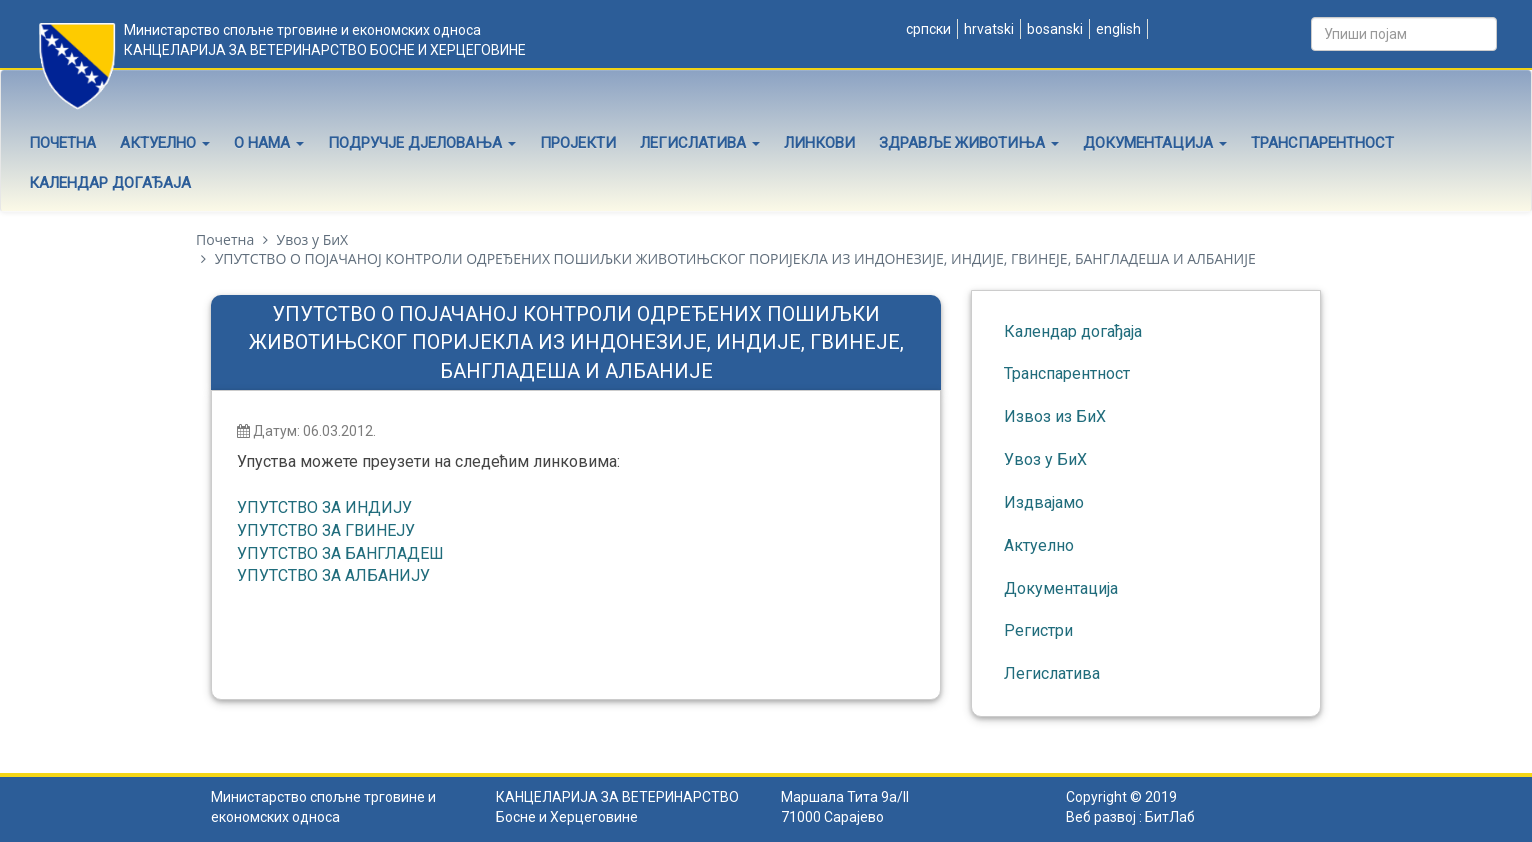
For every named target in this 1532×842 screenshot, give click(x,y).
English (1117, 29)
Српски (927, 29)
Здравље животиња (969, 143)
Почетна (62, 143)
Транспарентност (1322, 143)
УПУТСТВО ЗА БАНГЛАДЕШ (340, 553)
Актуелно (165, 143)
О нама (269, 143)
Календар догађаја (110, 183)
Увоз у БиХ (312, 239)
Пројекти (578, 143)
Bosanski (1053, 29)
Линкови (819, 143)
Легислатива (700, 143)
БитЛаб (1170, 817)
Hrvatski (987, 29)
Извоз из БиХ (1055, 416)
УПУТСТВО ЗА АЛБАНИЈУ (333, 575)
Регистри (1038, 630)
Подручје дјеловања (422, 143)
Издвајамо (1044, 502)
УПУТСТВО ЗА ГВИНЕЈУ (326, 530)
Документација (1155, 143)
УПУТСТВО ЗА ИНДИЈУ (324, 507)
